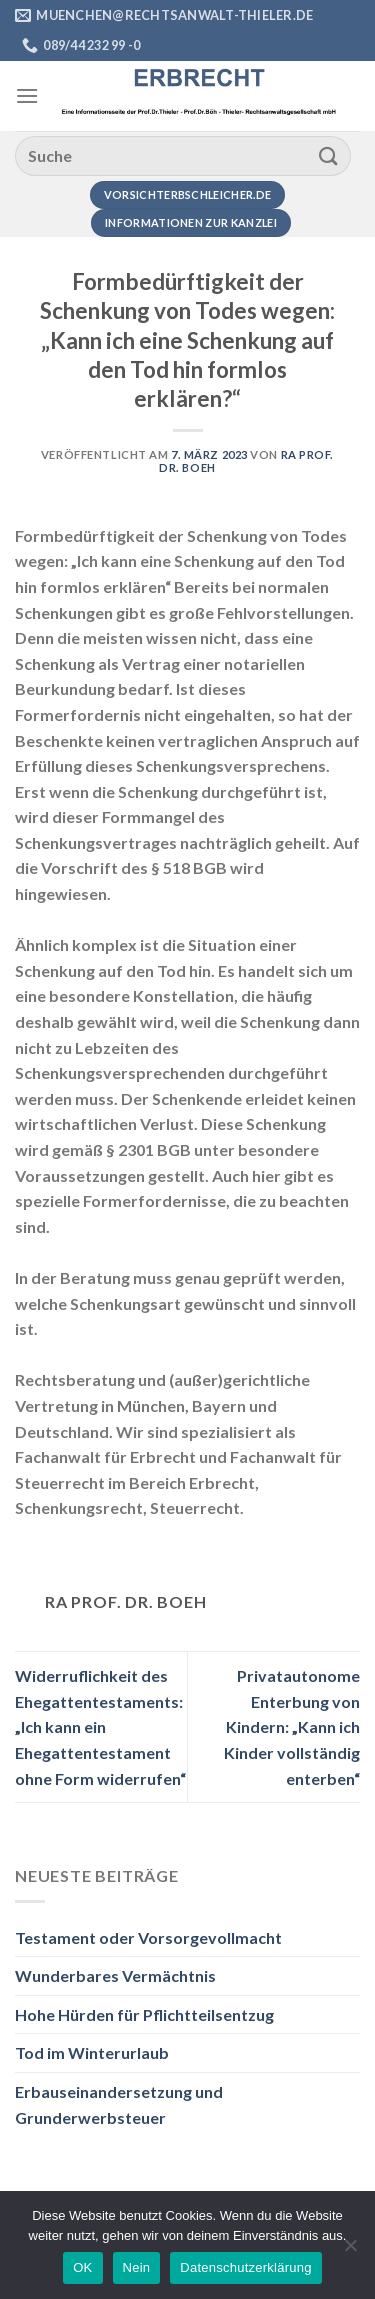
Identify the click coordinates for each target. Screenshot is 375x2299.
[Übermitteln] (329, 155)
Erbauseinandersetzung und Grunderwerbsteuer (119, 2104)
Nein (137, 2267)
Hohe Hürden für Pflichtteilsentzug (144, 2014)
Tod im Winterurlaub (92, 2052)
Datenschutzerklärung (245, 2267)
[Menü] (27, 95)
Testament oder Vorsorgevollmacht (148, 1937)
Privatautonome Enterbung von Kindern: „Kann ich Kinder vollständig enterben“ (292, 1726)
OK (82, 2267)
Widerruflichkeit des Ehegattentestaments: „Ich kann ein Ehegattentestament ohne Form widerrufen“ (100, 1726)
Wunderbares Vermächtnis (115, 1975)
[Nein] (350, 2251)
